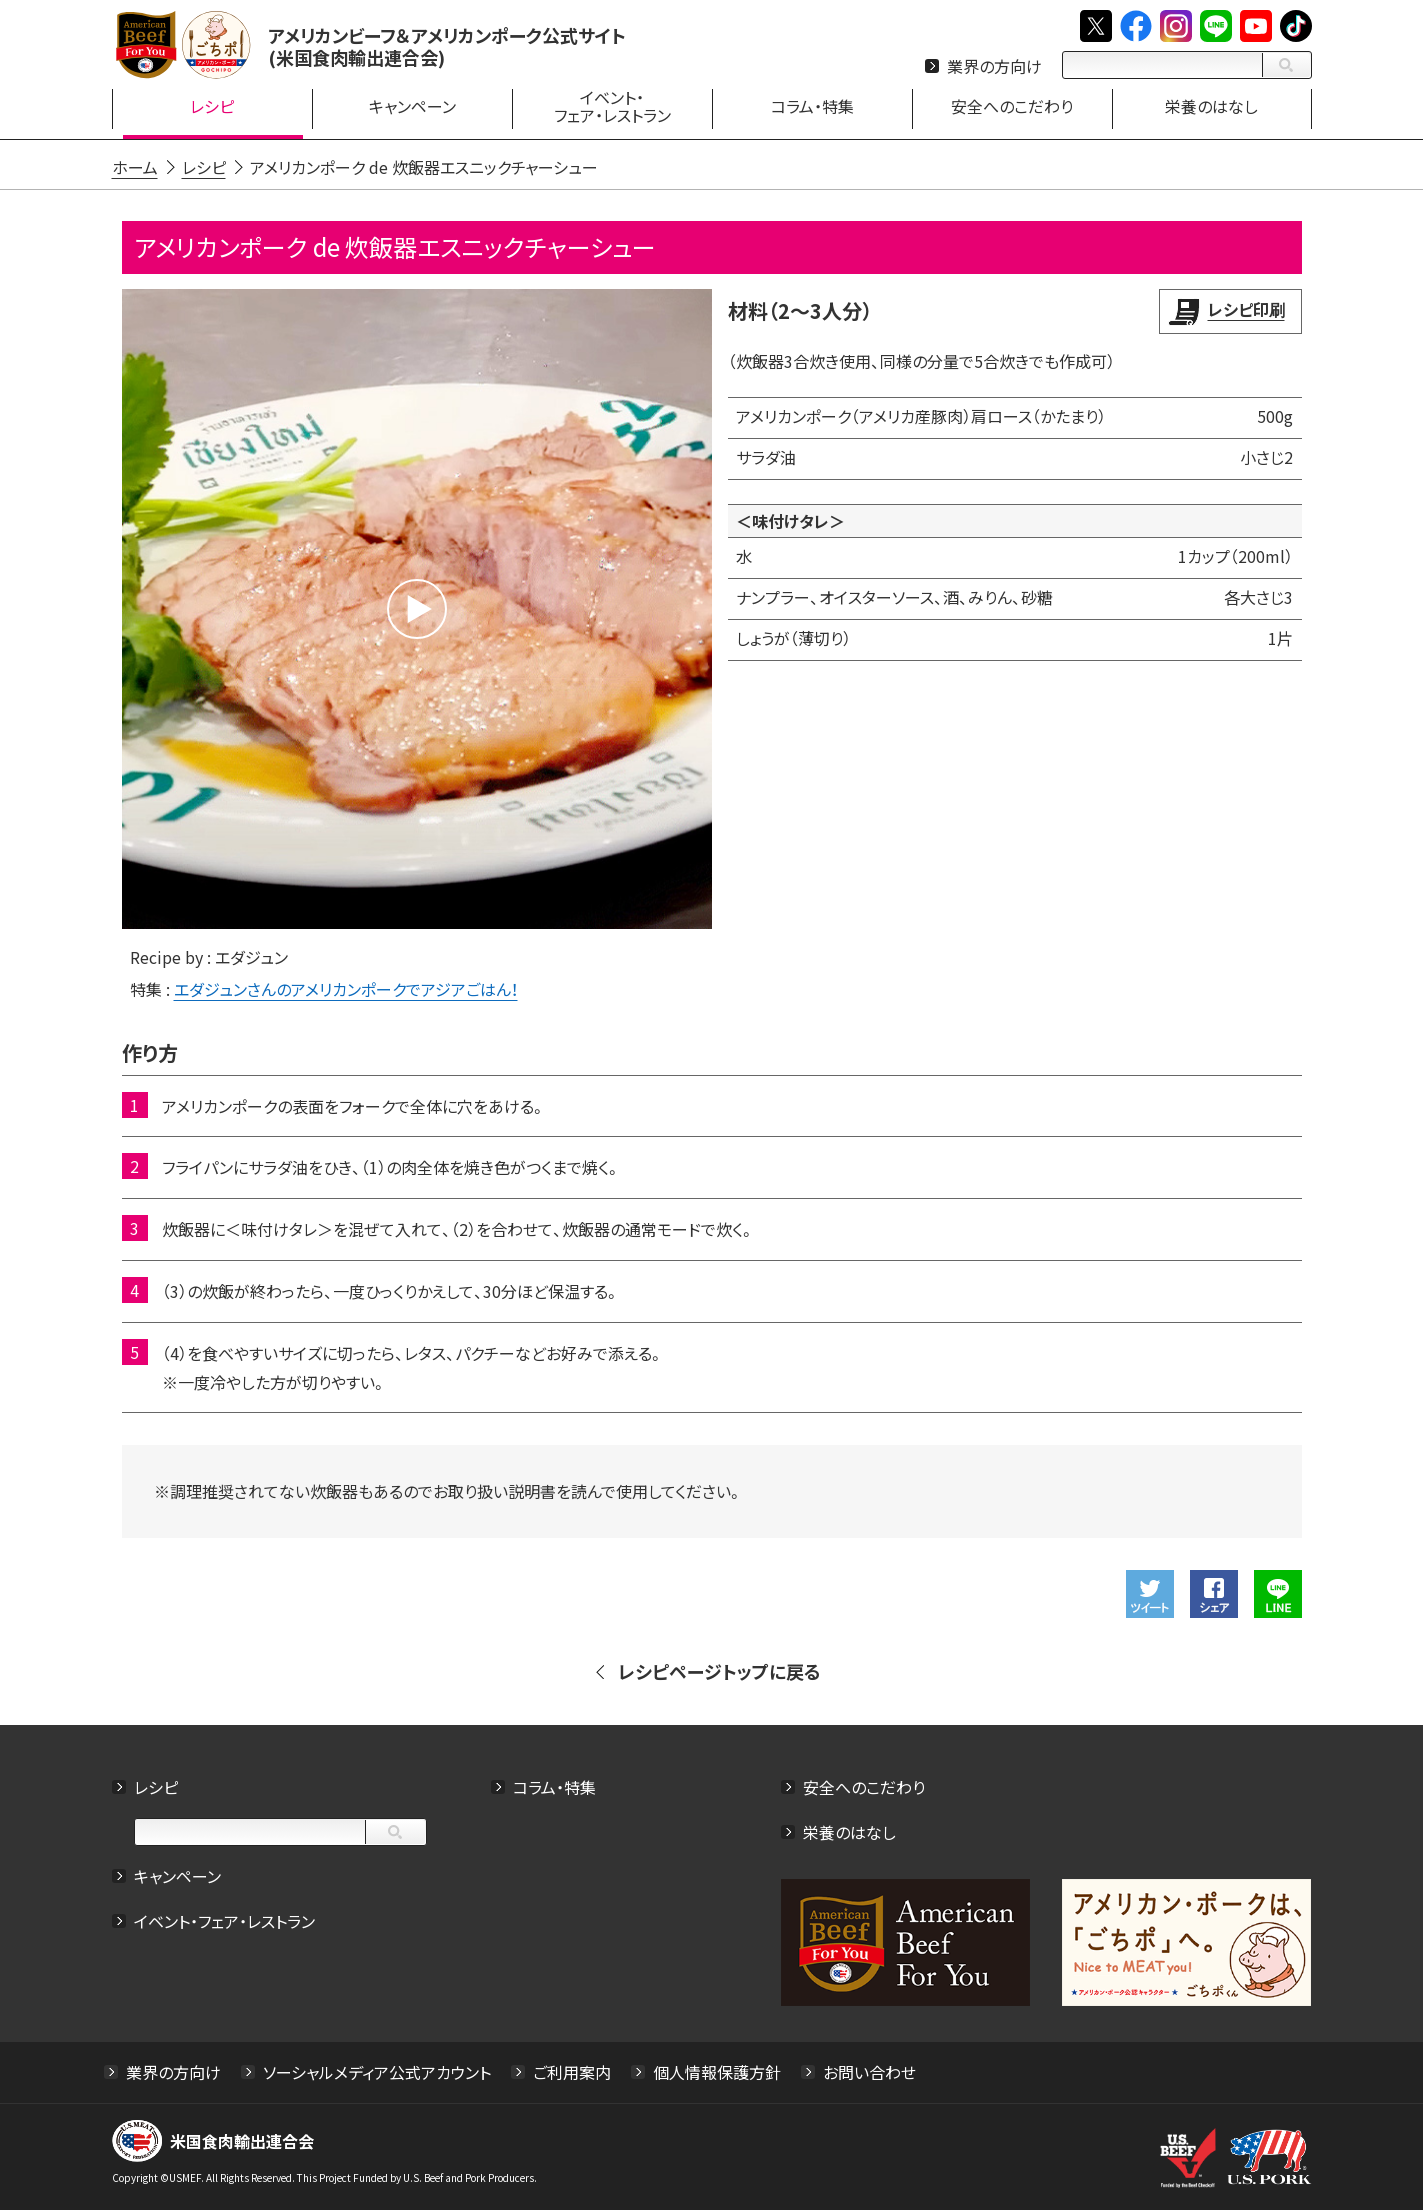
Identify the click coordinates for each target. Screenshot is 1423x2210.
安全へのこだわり (864, 1787)
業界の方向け (994, 66)
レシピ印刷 (1246, 309)
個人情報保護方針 (717, 2072)
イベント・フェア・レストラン (224, 1921)
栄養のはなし (849, 1832)
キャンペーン (177, 1876)
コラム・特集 (554, 1787)
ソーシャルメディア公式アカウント (377, 2072)
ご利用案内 (572, 2072)
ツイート (1150, 1594)
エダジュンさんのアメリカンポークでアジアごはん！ (346, 989)
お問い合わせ (869, 2072)
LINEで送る (1278, 1594)
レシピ (156, 1787)
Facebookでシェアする (1214, 1594)
